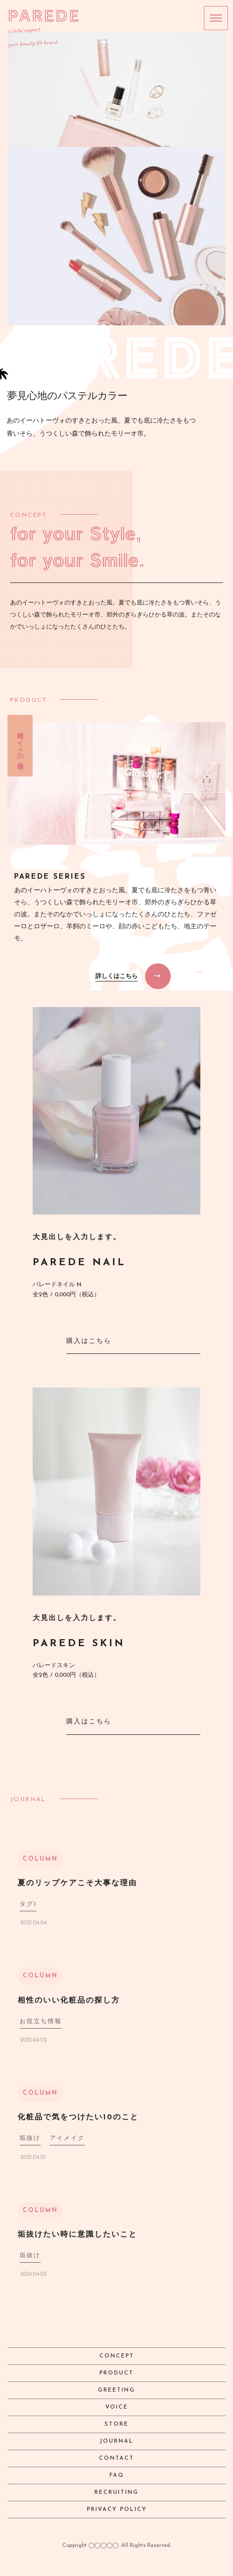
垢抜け (30, 2138)
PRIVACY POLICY (117, 2509)
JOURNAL (116, 2441)
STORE (116, 2424)
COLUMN (40, 1859)
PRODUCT (116, 2373)
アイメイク (67, 2138)
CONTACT (116, 2458)
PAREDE (44, 15)
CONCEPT (116, 2356)
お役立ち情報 (41, 2022)
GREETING (116, 2390)
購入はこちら (88, 1341)
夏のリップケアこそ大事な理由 (77, 1883)
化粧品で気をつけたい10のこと (78, 2117)
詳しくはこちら (116, 976)
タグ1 (28, 1904)
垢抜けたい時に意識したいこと (77, 2235)
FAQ (116, 2475)
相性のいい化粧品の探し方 (69, 2001)
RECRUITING (116, 2492)
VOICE (116, 2407)
